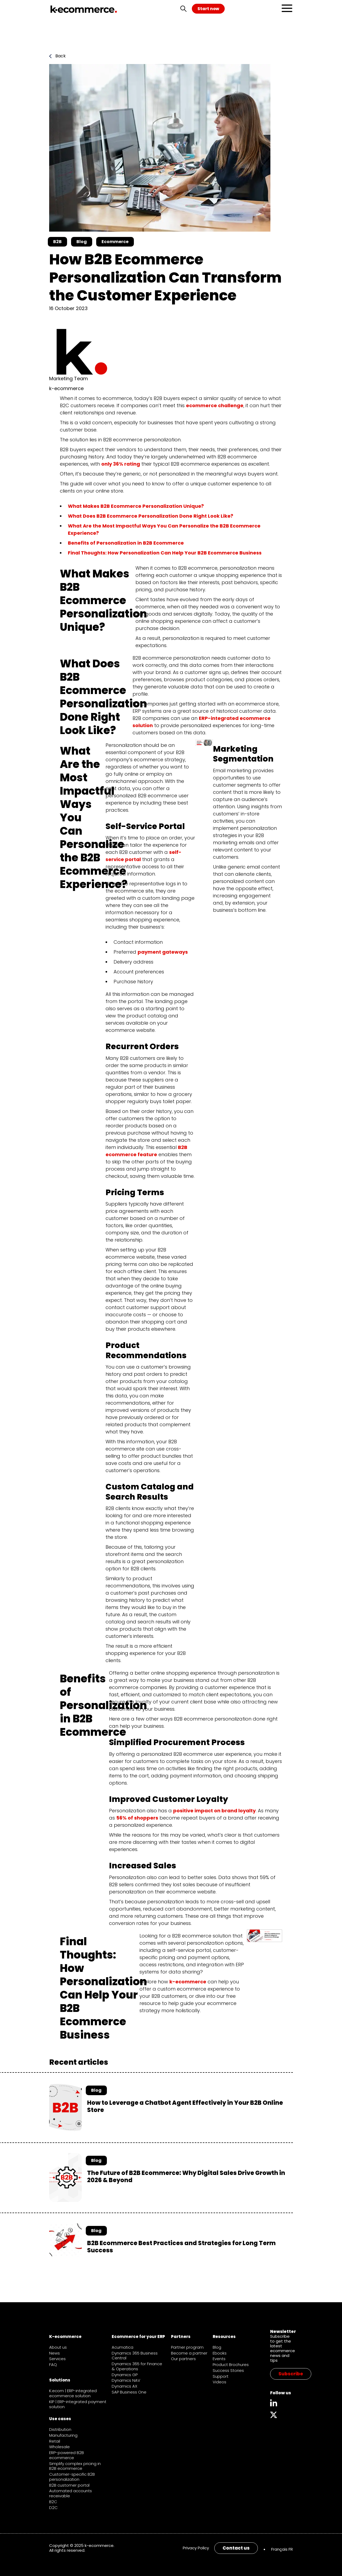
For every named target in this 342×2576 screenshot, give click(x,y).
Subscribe (290, 2374)
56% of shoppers (137, 1817)
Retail (54, 2441)
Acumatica (122, 2347)
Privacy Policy (196, 2548)
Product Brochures (231, 2364)
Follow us (280, 2392)
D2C (53, 2507)
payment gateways (163, 952)
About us (58, 2347)
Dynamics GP (125, 2374)
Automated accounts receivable (70, 2493)
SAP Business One (129, 2392)
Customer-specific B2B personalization (72, 2476)
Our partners (183, 2358)
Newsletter (283, 2331)
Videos (219, 2382)
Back (57, 56)
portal (132, 859)
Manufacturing (63, 2435)
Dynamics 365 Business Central (135, 2355)
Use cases (60, 2419)
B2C (53, 2501)
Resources (224, 2336)
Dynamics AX (124, 2386)
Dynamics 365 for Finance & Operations (137, 2366)
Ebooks (220, 2353)
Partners (181, 2336)
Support (220, 2376)
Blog (217, 2347)
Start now (208, 8)
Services (57, 2358)
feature (147, 1154)
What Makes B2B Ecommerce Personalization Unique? (136, 506)
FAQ (53, 2364)
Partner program (187, 2347)
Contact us (236, 2548)
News (54, 2353)
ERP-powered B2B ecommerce (66, 2455)
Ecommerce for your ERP (138, 2336)
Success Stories (228, 2370)
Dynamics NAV (126, 2380)
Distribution (60, 2429)
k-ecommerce (187, 1981)
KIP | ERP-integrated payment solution (77, 2404)
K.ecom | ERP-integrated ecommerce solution (73, 2393)
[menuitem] (282, 2549)
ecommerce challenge (214, 405)
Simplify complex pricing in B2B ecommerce (75, 2466)
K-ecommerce (65, 2336)
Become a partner (189, 2353)
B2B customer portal (69, 2485)
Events (219, 2358)
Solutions (59, 2380)
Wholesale (59, 2447)
